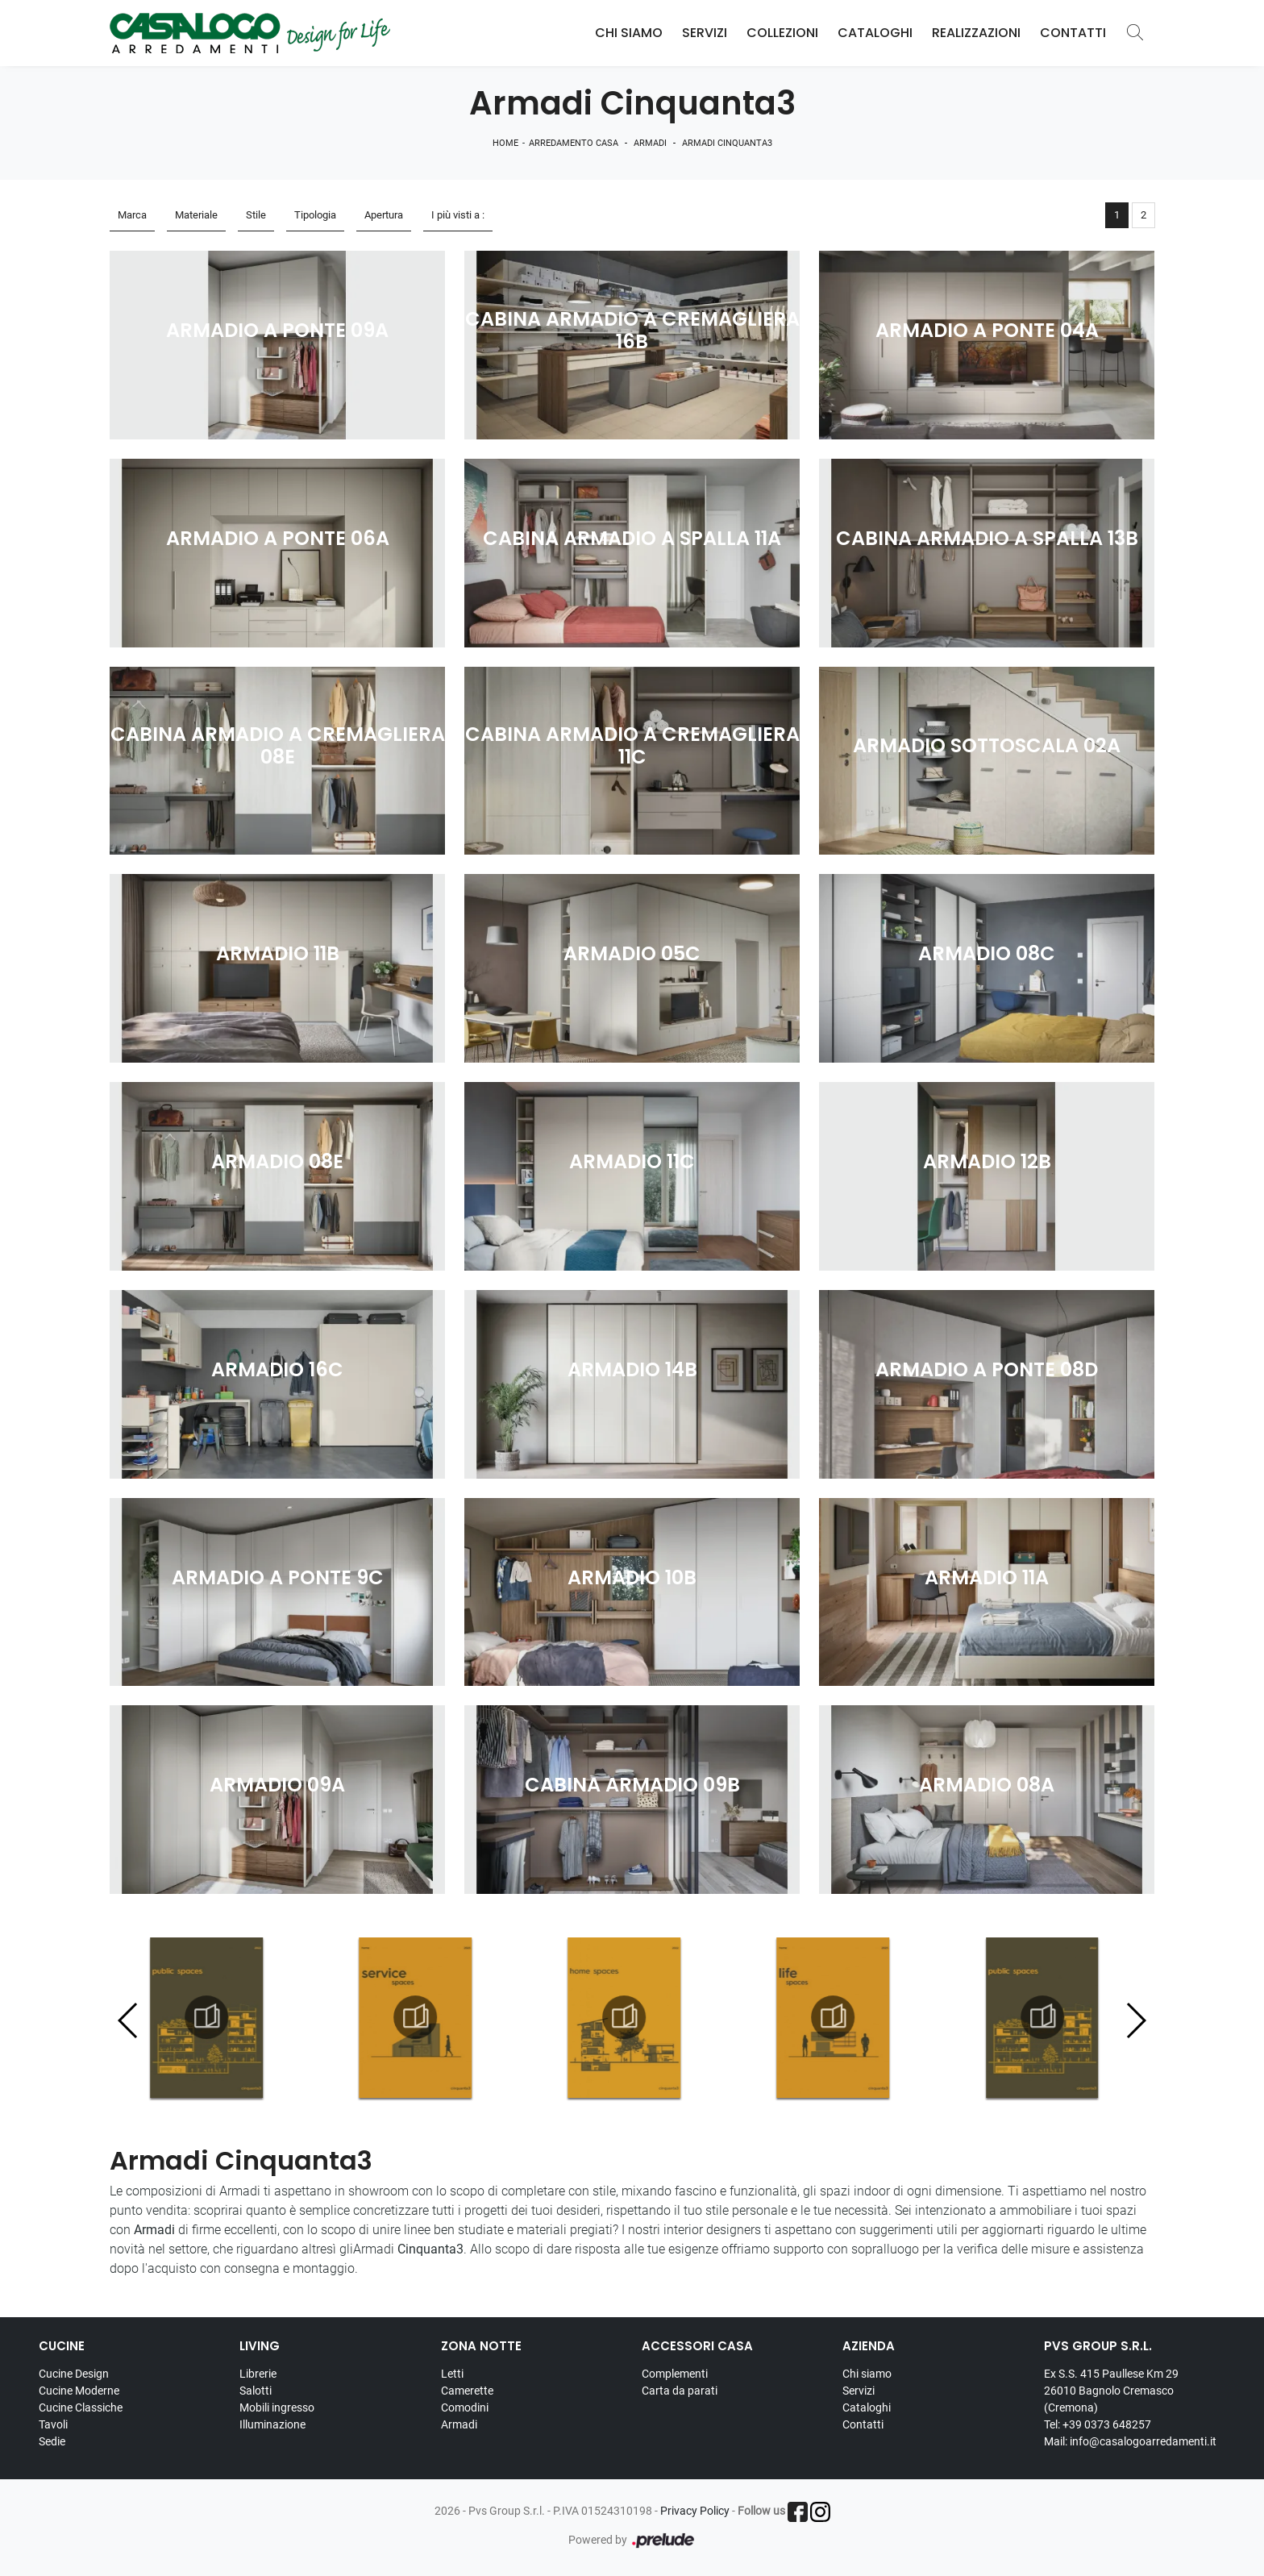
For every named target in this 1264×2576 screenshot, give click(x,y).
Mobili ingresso (276, 2407)
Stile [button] (256, 215)
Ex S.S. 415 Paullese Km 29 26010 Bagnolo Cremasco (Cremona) (1111, 2390)
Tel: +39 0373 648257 (1097, 2424)
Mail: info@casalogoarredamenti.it (1130, 2441)
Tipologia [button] (315, 215)
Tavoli (53, 2424)
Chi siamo (867, 2373)
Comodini (465, 2407)
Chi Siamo (629, 32)
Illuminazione (272, 2424)
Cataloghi (875, 32)
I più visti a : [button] (457, 215)
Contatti (1073, 32)
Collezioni (782, 32)
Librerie (257, 2373)
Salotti (255, 2390)
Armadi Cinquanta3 (727, 143)
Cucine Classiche (81, 2407)
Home (505, 143)
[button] (1135, 2020)
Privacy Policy (695, 2510)
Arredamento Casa (573, 143)
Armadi (650, 143)
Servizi (704, 32)
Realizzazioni (976, 32)
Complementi (675, 2373)
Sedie (52, 2441)
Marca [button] (132, 215)
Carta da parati (679, 2390)
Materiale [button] (196, 215)
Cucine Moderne (79, 2390)
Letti (452, 2373)
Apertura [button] (383, 215)
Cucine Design (74, 2373)
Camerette (467, 2390)
